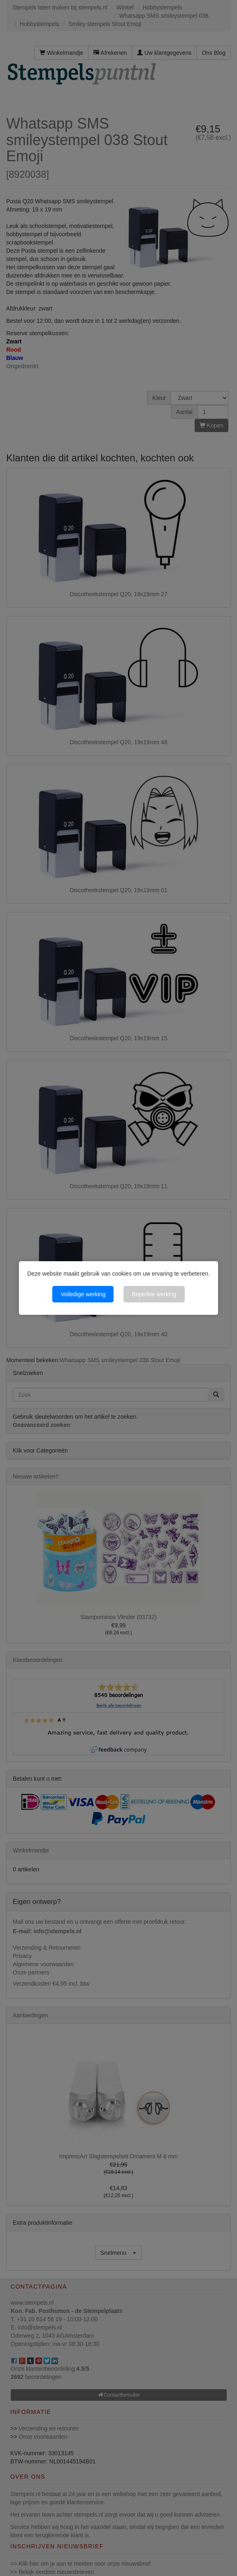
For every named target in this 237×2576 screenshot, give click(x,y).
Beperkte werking (154, 1294)
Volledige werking (82, 1294)
